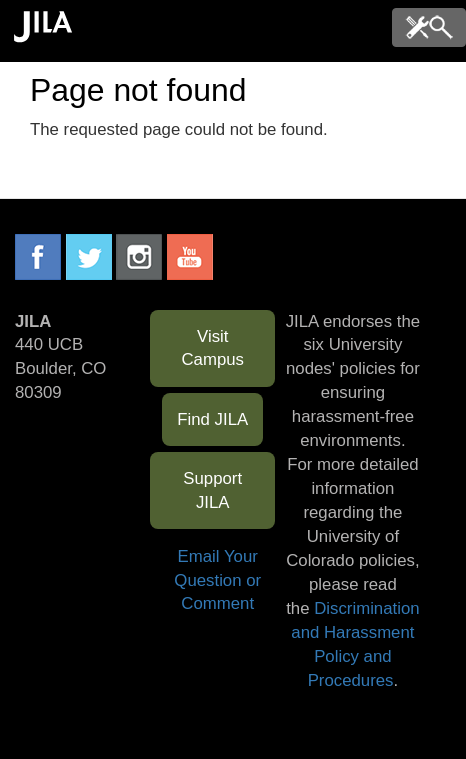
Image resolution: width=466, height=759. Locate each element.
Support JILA (212, 490)
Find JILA (212, 419)
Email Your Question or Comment (217, 580)
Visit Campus (212, 348)
